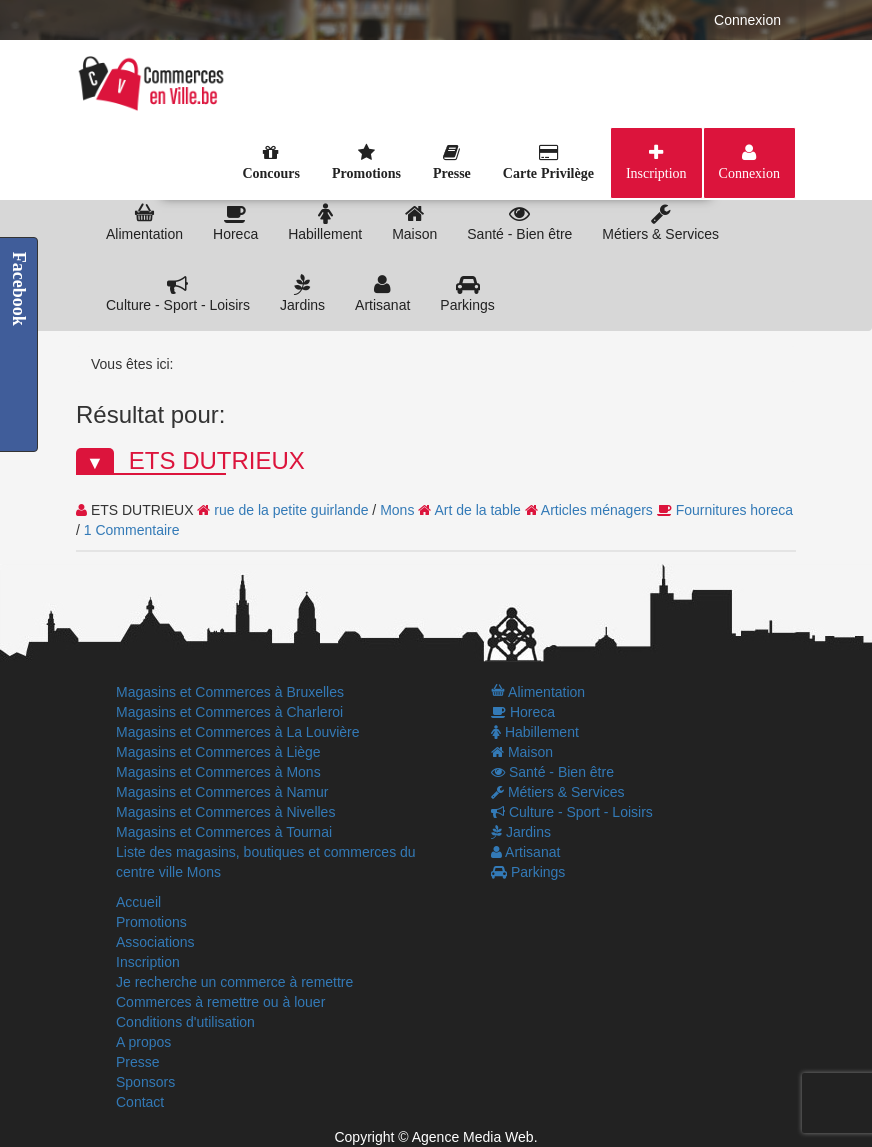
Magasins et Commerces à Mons (218, 772)
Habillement (325, 222)
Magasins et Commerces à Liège (218, 752)
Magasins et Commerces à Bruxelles (230, 692)
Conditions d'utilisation (185, 1022)
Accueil (138, 902)
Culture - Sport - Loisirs (178, 293)
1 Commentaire (132, 530)
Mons (397, 510)
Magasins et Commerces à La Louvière (238, 732)
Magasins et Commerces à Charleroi (229, 712)
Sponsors (145, 1082)
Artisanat (382, 293)
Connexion (747, 20)
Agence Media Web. (475, 1137)
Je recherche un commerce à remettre (234, 982)
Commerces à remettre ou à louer (220, 1002)
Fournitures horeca (735, 510)
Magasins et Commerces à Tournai (224, 832)
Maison (414, 222)
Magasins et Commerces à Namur (222, 792)
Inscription (656, 173)
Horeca (235, 222)
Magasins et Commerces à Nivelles (225, 812)
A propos (143, 1042)
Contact (140, 1102)
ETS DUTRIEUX (217, 460)
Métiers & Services (660, 222)
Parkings (467, 293)
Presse (138, 1062)
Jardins (302, 293)
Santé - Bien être (519, 222)
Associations (155, 942)
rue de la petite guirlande (291, 510)
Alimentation (144, 222)
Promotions (151, 922)
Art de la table (477, 510)
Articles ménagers (597, 510)
